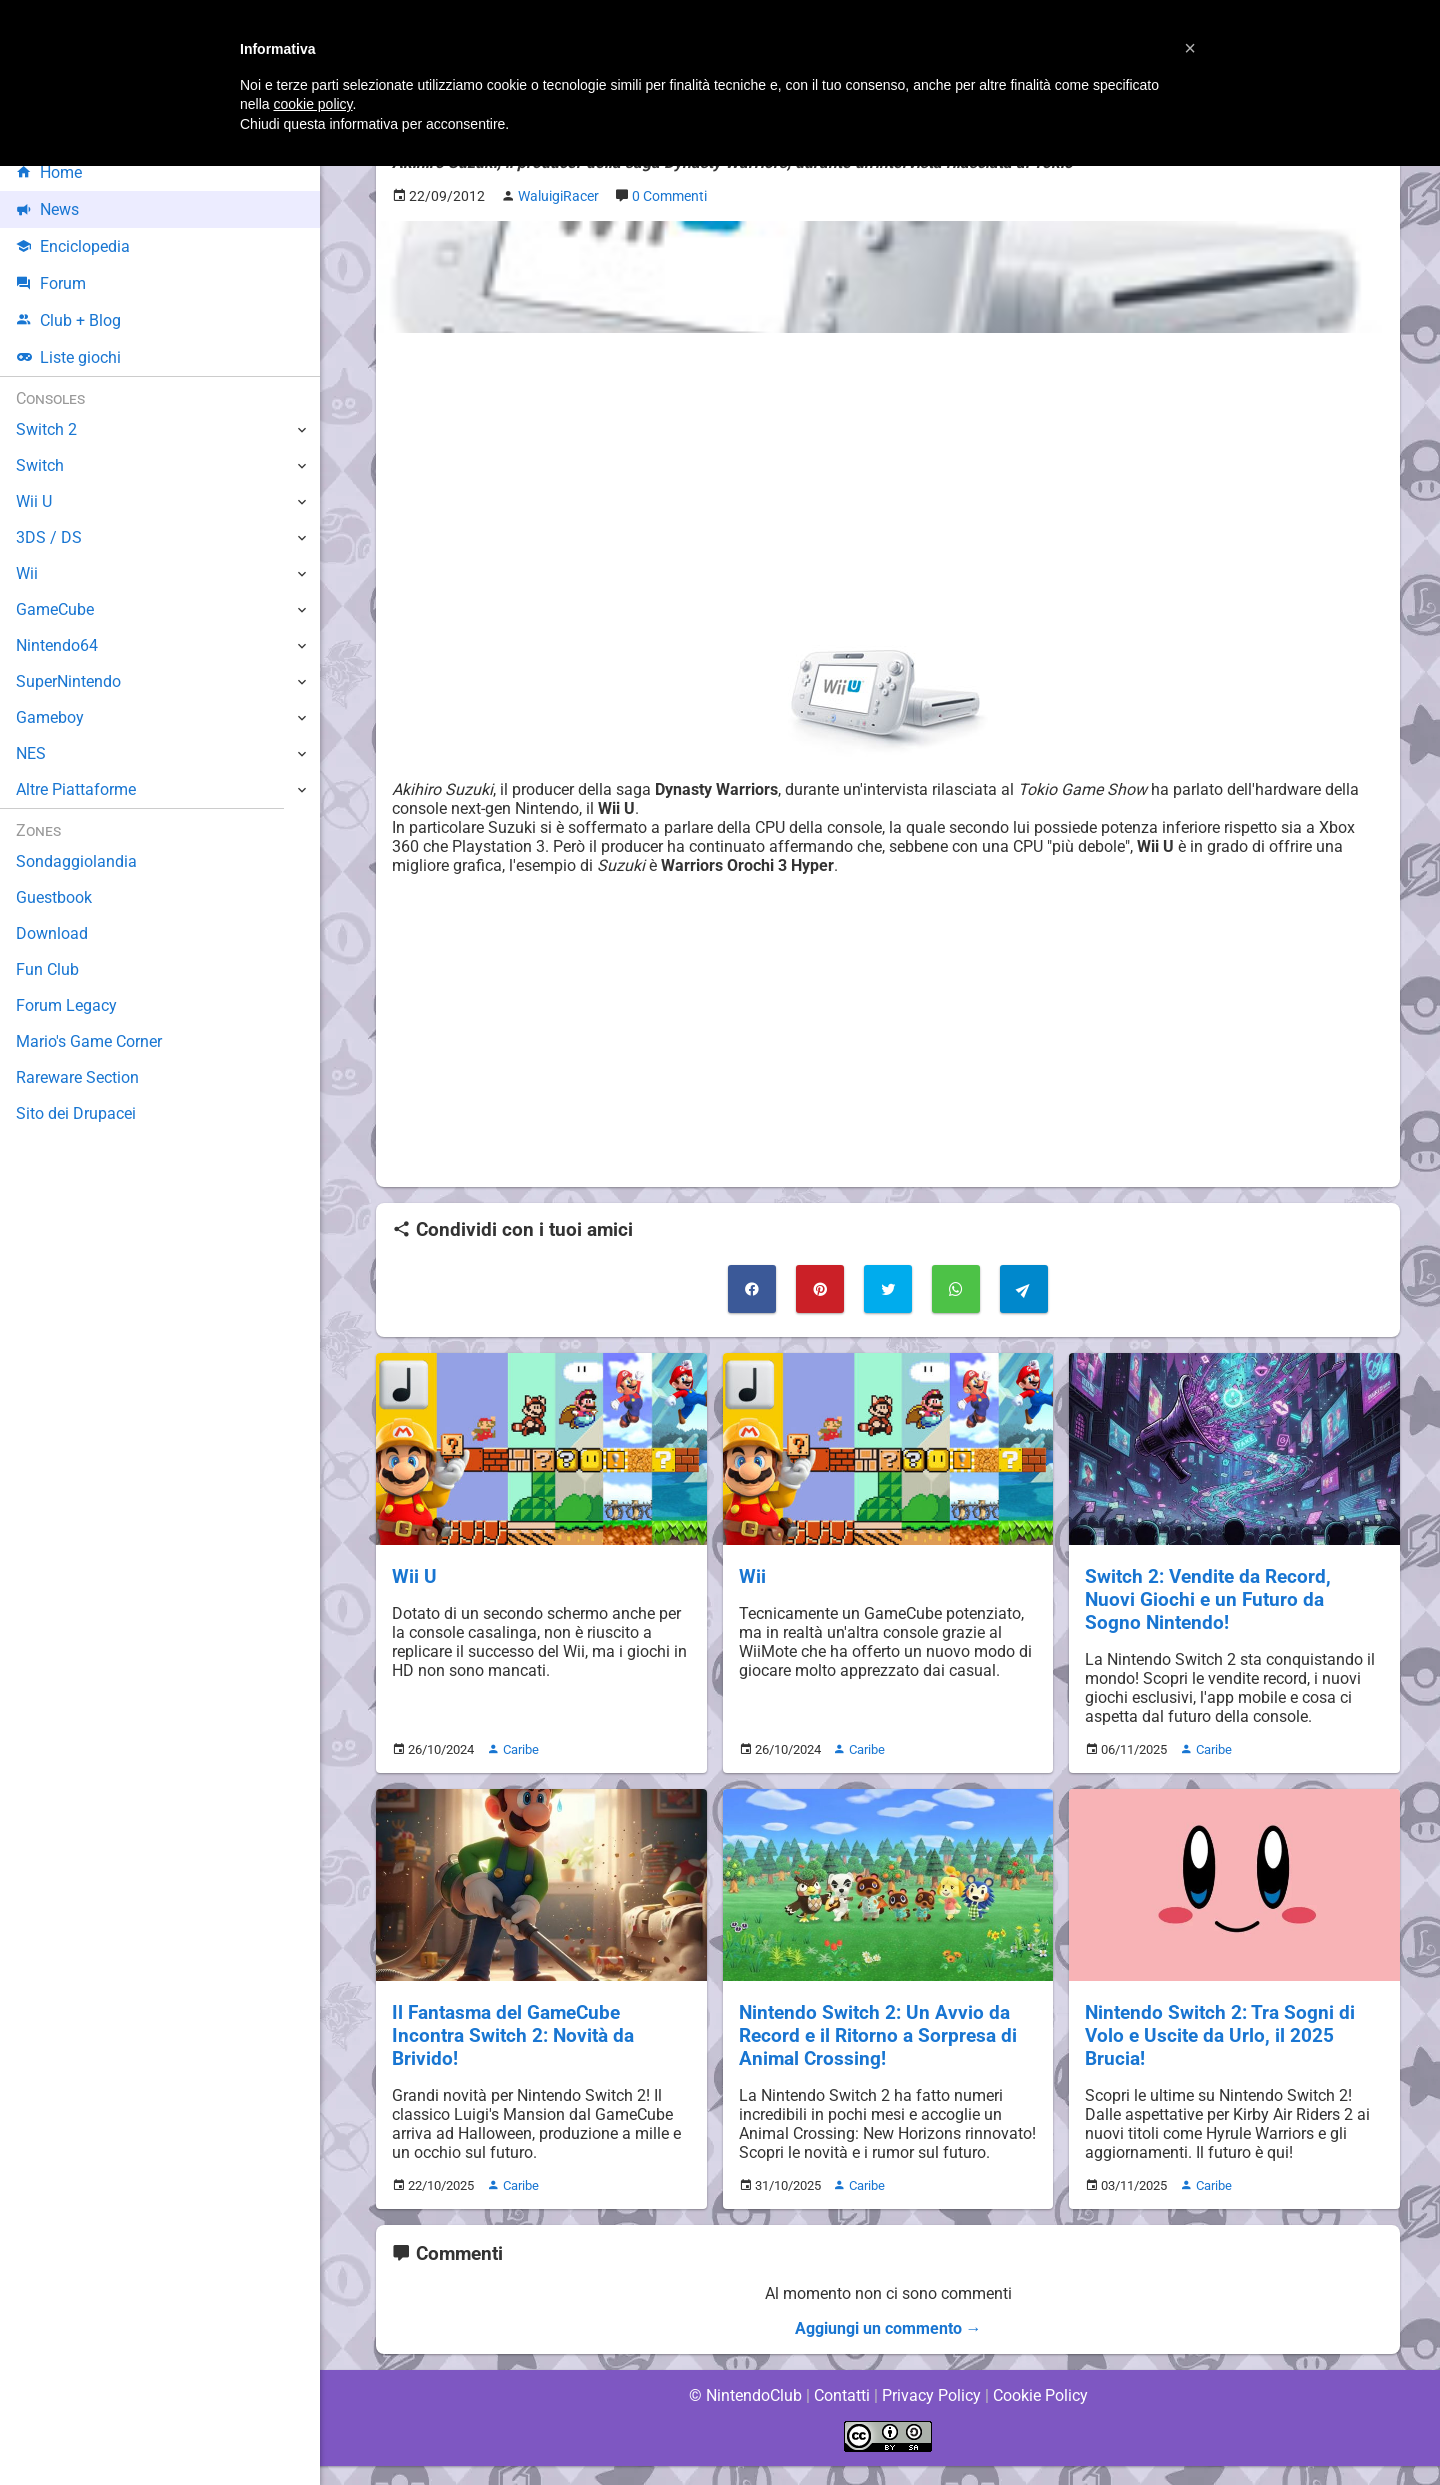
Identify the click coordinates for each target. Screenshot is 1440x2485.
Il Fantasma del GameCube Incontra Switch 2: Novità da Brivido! (513, 2035)
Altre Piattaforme (77, 789)
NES (31, 753)
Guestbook (54, 897)
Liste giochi (69, 357)
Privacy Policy (931, 2414)
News (48, 209)
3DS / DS (48, 537)
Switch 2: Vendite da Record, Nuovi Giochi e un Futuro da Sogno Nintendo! (1233, 1599)
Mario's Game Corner (90, 1041)
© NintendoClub (745, 2414)
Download (51, 933)
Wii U (414, 1576)
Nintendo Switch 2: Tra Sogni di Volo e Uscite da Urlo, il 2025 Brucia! (1220, 2035)
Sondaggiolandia (75, 861)
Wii (752, 1576)
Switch (40, 465)
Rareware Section (78, 1077)
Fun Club (47, 969)
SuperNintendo (69, 681)
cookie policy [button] (312, 104)
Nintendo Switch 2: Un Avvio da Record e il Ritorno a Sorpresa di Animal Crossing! (877, 2035)
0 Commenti (676, 196)
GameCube (55, 609)
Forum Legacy (66, 1005)
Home (49, 172)
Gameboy (50, 717)
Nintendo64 (57, 645)
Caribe (515, 1749)
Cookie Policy (1040, 2414)
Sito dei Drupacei (76, 1113)
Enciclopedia (73, 246)
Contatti (841, 2414)
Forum (51, 283)
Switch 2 (46, 429)
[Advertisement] (888, 489)
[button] (1190, 48)
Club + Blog (68, 320)
